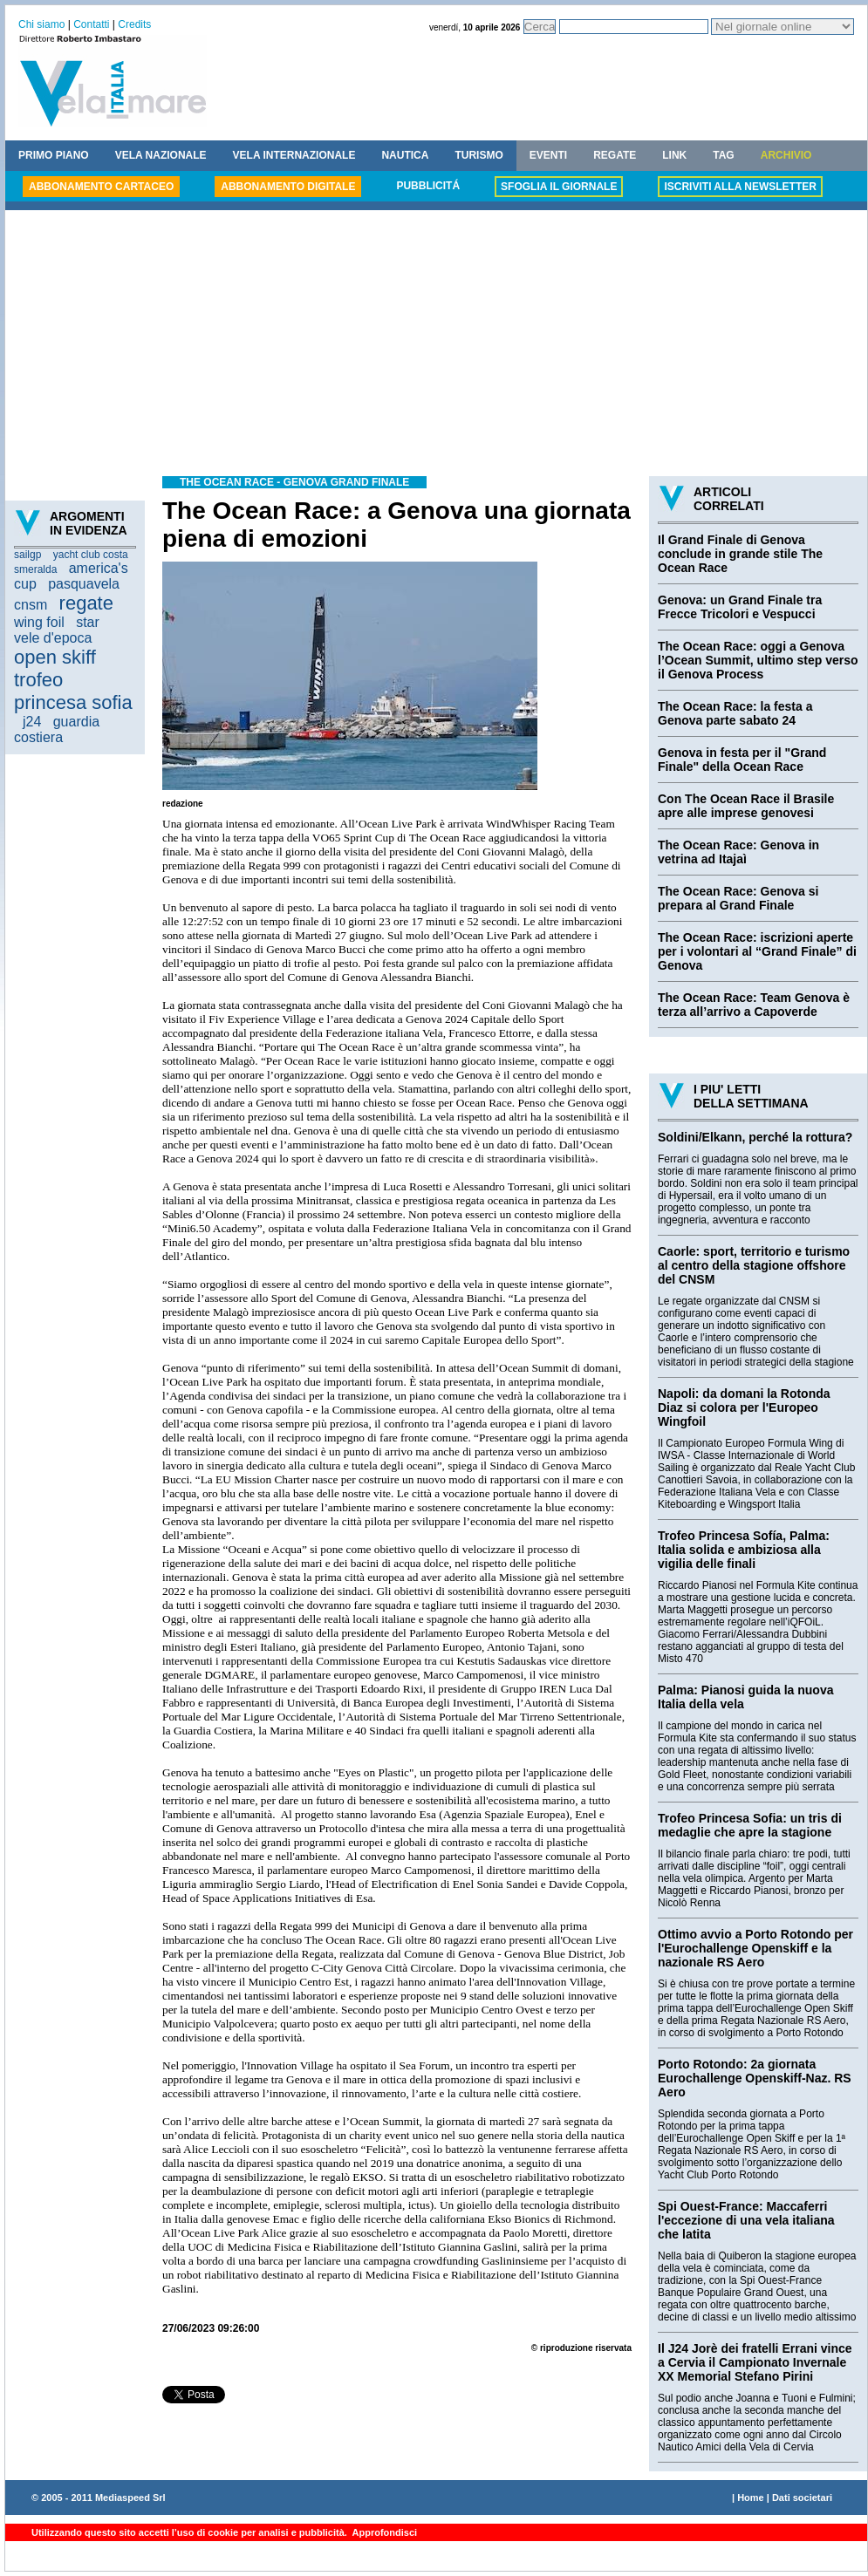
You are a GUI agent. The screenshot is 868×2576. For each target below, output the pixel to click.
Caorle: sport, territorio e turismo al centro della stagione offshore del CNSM (754, 1265)
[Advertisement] (436, 345)
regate (86, 603)
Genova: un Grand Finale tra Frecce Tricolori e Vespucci (740, 607)
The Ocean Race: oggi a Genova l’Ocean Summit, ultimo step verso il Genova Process (758, 660)
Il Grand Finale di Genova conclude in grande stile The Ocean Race (740, 554)
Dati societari (802, 2497)
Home (750, 2497)
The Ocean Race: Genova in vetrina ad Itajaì (738, 852)
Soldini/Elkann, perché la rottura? (755, 1137)
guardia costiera (56, 729)
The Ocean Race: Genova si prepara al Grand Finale (738, 898)
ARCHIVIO (786, 155)
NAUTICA (404, 155)
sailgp (27, 555)
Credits (134, 24)
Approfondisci (383, 2532)
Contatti (91, 24)
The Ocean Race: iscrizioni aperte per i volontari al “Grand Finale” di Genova (757, 951)
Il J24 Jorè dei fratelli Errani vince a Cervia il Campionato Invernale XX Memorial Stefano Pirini (755, 2362)
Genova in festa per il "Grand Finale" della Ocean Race (742, 759)
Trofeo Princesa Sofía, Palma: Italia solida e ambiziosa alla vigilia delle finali (744, 1550)
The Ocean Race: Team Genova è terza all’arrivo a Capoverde (754, 1005)
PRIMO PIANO (53, 155)
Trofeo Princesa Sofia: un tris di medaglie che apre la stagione (750, 1825)
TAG (723, 155)
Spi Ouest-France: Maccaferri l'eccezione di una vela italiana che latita (746, 2220)
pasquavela (84, 583)
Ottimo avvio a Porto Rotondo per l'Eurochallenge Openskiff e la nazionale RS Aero (755, 1948)
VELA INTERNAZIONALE (294, 155)
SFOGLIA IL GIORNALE (559, 187)
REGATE (614, 155)
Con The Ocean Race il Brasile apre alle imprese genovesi (746, 806)
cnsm (30, 604)
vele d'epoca (53, 637)
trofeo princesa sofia (73, 691)
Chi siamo (41, 24)
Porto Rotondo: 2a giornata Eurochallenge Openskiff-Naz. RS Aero (754, 2078)
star (87, 622)
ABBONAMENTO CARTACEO (101, 187)
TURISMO (478, 155)
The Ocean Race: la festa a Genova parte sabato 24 (735, 713)
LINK (674, 155)
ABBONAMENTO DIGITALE (288, 187)
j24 (32, 721)
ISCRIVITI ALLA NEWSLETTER (740, 187)
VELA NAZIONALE (161, 155)
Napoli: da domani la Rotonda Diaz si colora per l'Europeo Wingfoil (744, 1407)
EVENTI (548, 155)
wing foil (39, 622)
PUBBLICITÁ (428, 186)
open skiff (55, 657)
